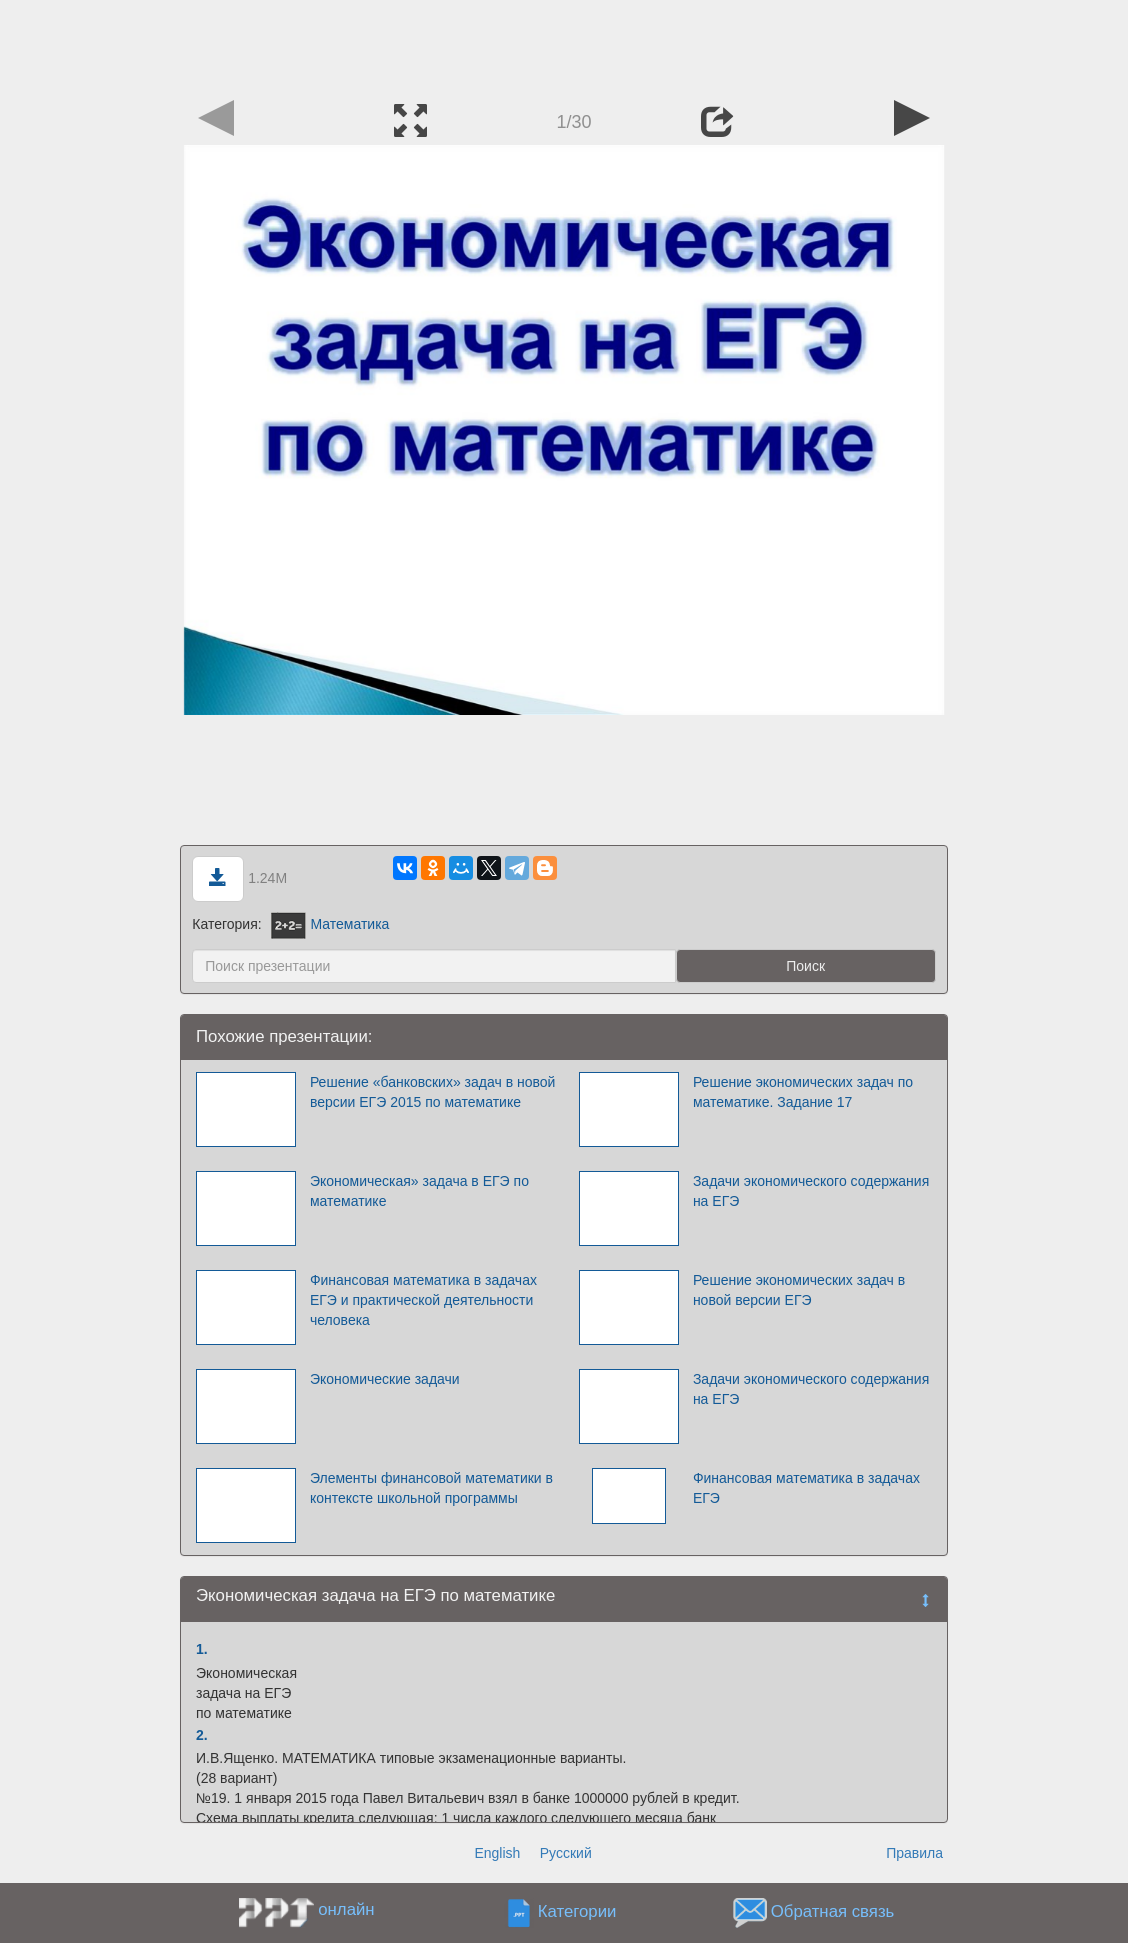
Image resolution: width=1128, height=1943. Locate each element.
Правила (914, 1853)
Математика (330, 924)
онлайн (346, 1909)
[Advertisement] (564, 45)
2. (202, 1735)
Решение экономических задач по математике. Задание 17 (803, 1092)
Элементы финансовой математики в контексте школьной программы (431, 1488)
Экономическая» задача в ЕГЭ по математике (419, 1191)
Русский (566, 1853)
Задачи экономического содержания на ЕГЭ (811, 1191)
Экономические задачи (385, 1379)
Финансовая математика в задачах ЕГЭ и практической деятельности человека (423, 1300)
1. (202, 1649)
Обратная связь (833, 1912)
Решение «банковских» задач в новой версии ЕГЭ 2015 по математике (433, 1092)
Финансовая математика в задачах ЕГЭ (806, 1488)
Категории (577, 1912)
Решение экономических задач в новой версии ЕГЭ (799, 1290)
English (497, 1853)
